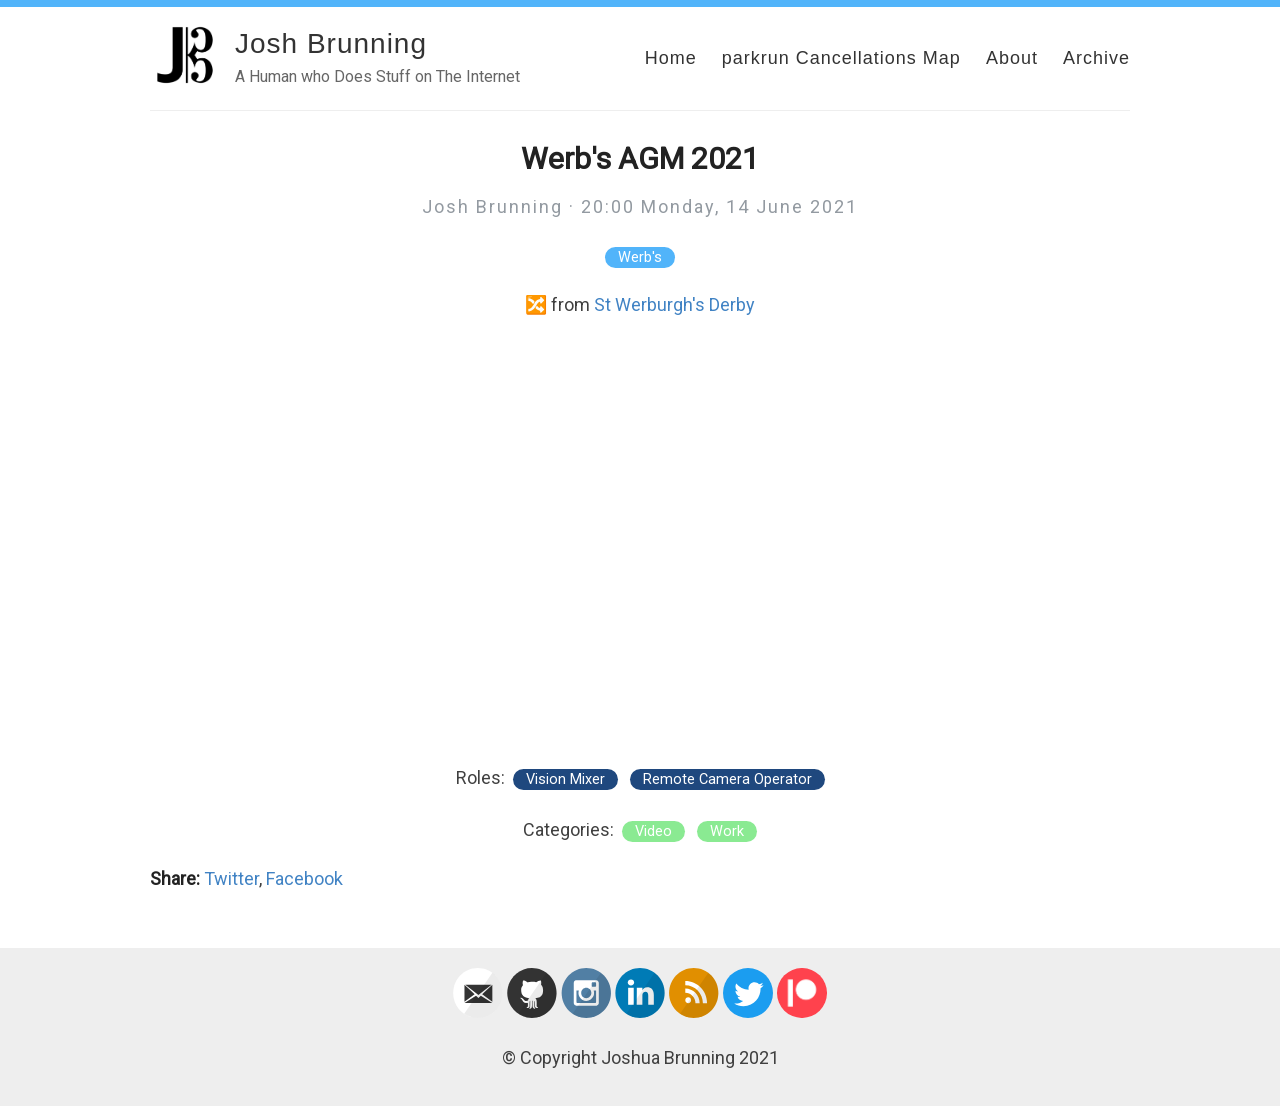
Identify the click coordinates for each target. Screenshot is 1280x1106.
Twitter (231, 878)
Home (671, 58)
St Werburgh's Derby (674, 304)
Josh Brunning (331, 43)
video (653, 831)
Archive (1096, 58)
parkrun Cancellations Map (841, 58)
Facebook (304, 878)
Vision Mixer (565, 779)
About (1012, 58)
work (727, 831)
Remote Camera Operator (727, 779)
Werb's (640, 257)
